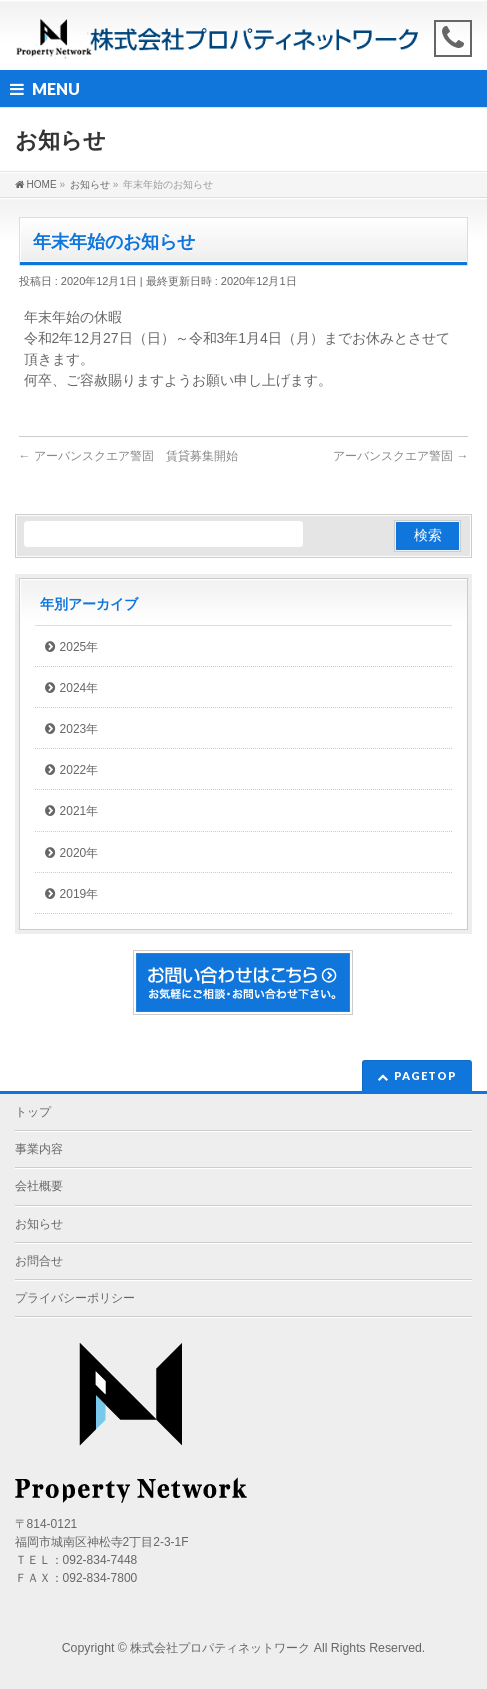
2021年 (79, 811)
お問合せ (39, 1261)
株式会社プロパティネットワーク (220, 1648)
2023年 (79, 729)
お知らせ (39, 1224)
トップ (33, 1112)
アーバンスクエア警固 (400, 456)
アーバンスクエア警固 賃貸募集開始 (128, 456)
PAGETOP (425, 1075)
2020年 (79, 853)
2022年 (79, 770)
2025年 (79, 647)
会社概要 (39, 1186)
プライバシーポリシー (75, 1298)
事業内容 (39, 1149)
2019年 (79, 894)
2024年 (79, 688)
